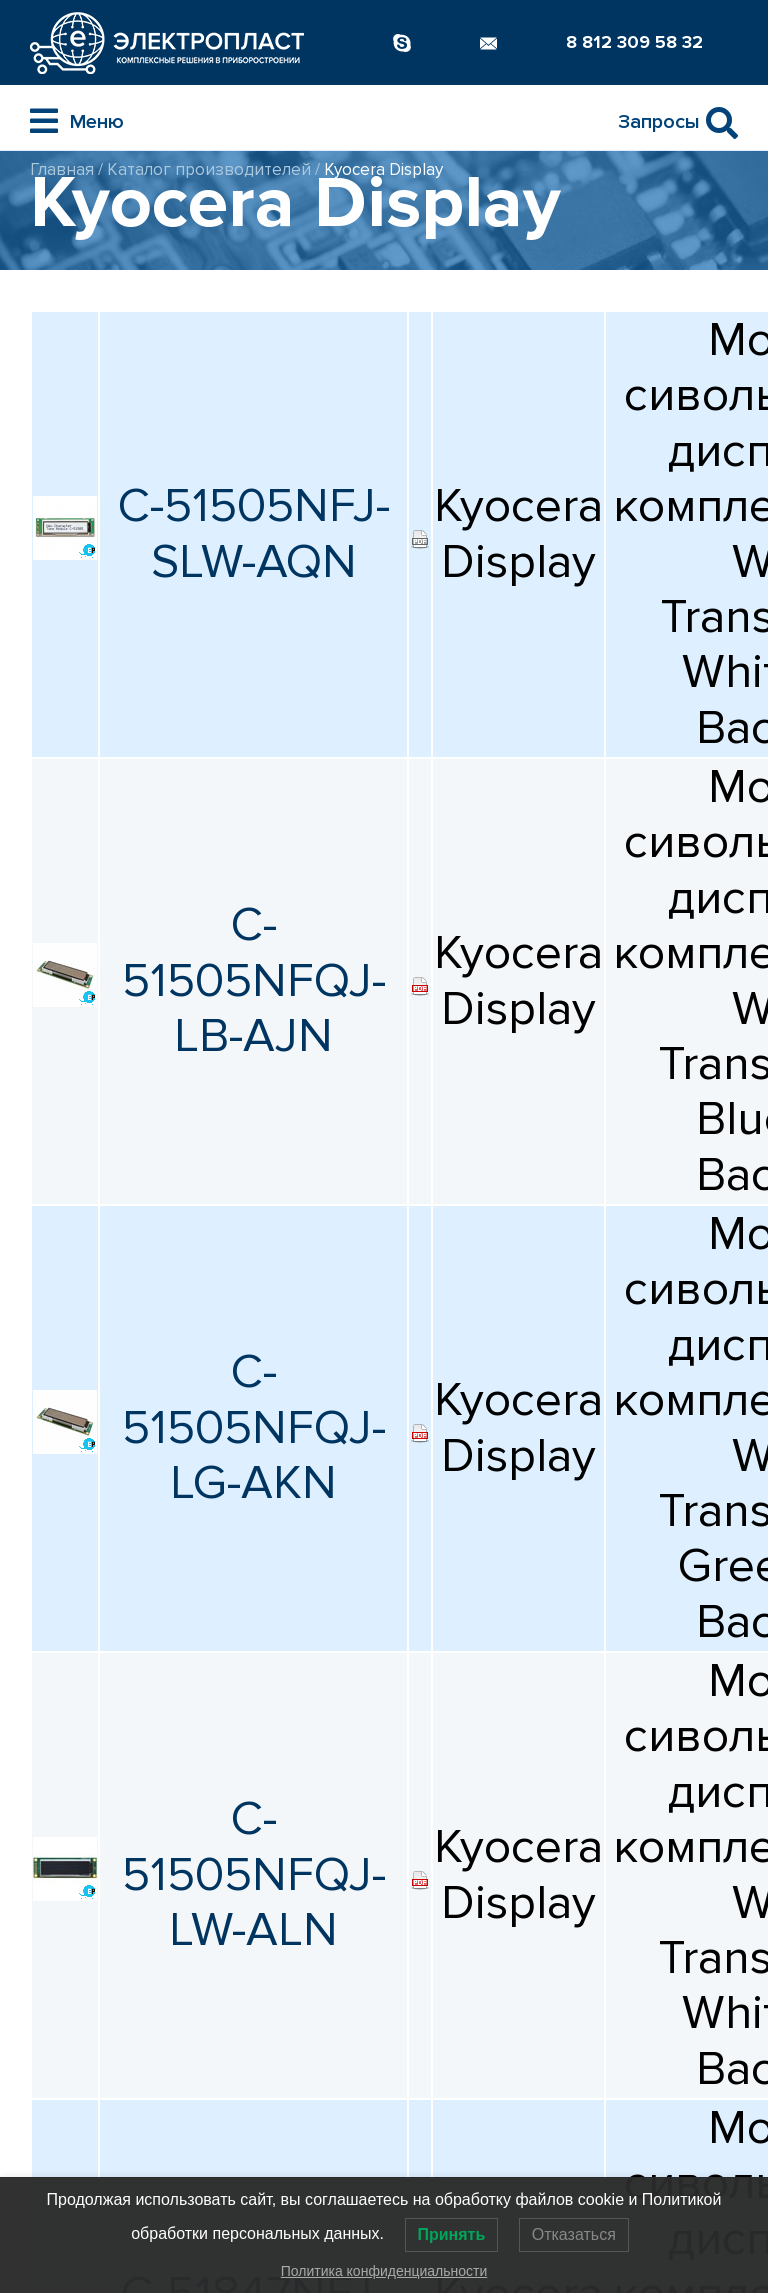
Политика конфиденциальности (384, 2271)
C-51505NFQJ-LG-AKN (254, 1427)
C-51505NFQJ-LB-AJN (254, 980)
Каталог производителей (209, 169)
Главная (62, 169)
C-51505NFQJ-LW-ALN (254, 1874)
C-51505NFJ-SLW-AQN (254, 533)
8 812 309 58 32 (634, 42)
